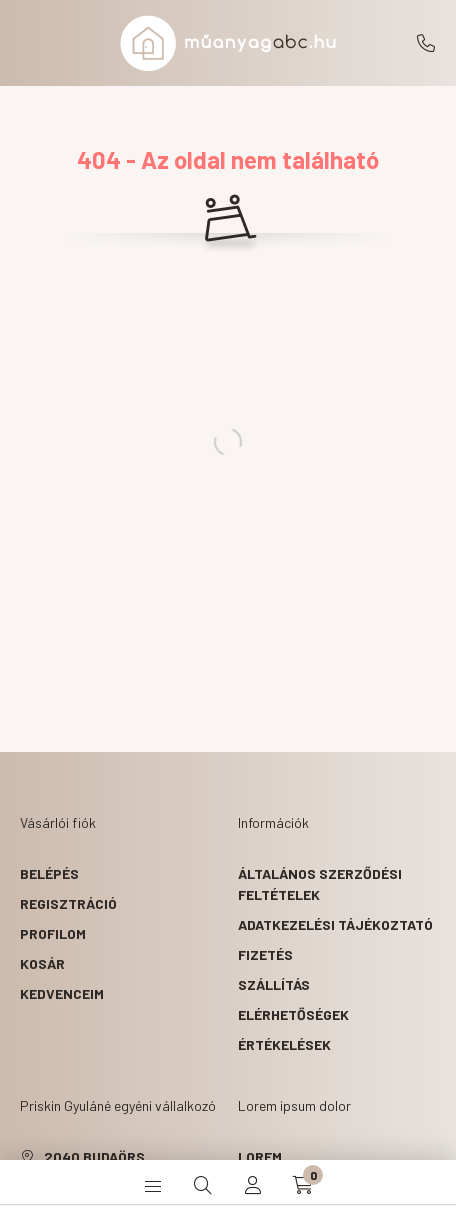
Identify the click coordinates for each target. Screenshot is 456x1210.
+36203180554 (426, 43)
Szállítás (274, 984)
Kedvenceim (62, 993)
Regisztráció (68, 903)
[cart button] (303, 1185)
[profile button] (253, 1185)
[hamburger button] (153, 1185)
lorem (260, 1156)
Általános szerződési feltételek (320, 884)
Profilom (53, 933)
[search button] (203, 1185)
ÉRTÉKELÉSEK (284, 1044)
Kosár (42, 963)
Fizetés (265, 954)
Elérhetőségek (293, 1014)
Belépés (49, 873)
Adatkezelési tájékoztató (335, 924)
